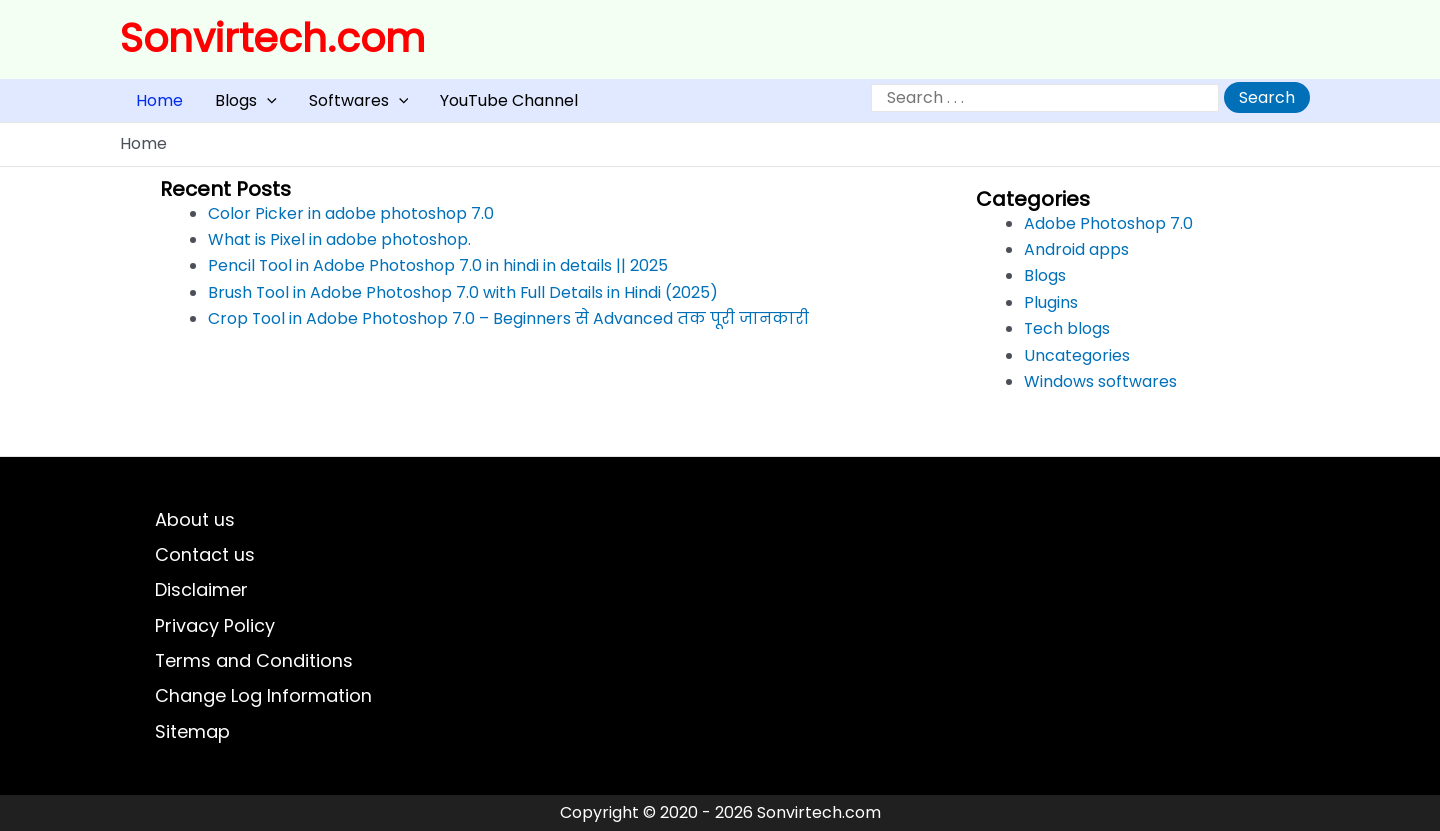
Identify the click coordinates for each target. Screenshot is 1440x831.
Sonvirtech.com (272, 38)
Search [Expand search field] (1267, 102)
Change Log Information (263, 694)
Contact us (205, 548)
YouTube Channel (453, 105)
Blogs (222, 105)
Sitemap (192, 730)
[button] (243, 105)
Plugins (1051, 311)
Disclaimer (201, 585)
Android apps (1076, 259)
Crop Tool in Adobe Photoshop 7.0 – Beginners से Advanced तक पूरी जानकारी (509, 328)
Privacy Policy (215, 621)
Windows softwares (1100, 391)
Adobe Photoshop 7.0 (1108, 232)
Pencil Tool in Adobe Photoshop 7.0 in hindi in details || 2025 (438, 275)
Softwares (319, 105)
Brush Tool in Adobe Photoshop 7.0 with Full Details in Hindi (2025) (464, 301)
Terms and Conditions (254, 657)
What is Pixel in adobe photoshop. (339, 249)
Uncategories (1077, 364)
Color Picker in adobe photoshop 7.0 (351, 222)
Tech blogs (1067, 338)
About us (195, 512)
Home (151, 105)
